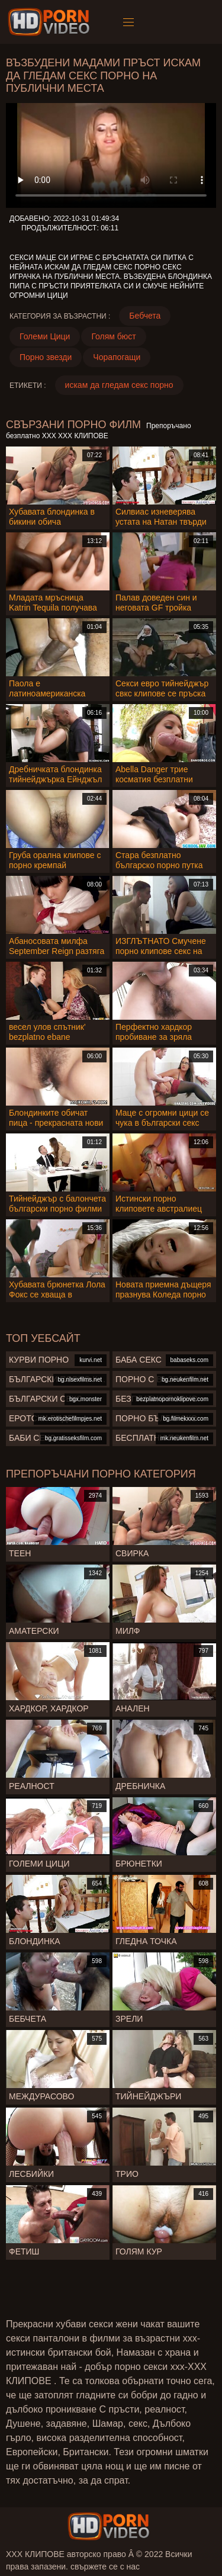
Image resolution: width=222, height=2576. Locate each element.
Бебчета (144, 315)
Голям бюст (113, 336)
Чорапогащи (116, 357)
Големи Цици (45, 336)
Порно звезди (46, 357)
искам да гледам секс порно (119, 385)
